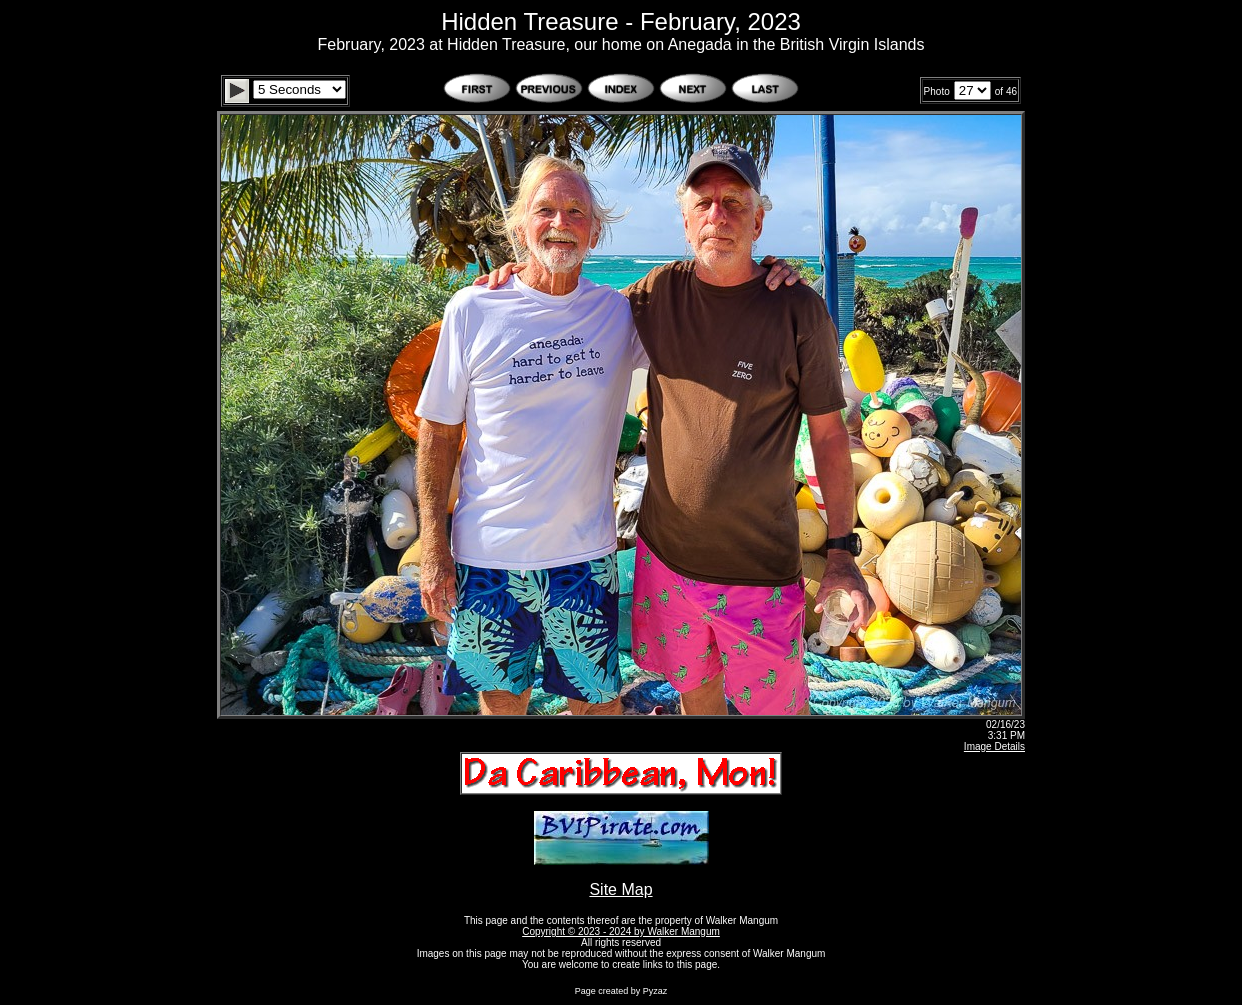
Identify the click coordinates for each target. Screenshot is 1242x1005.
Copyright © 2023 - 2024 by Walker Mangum (621, 931)
